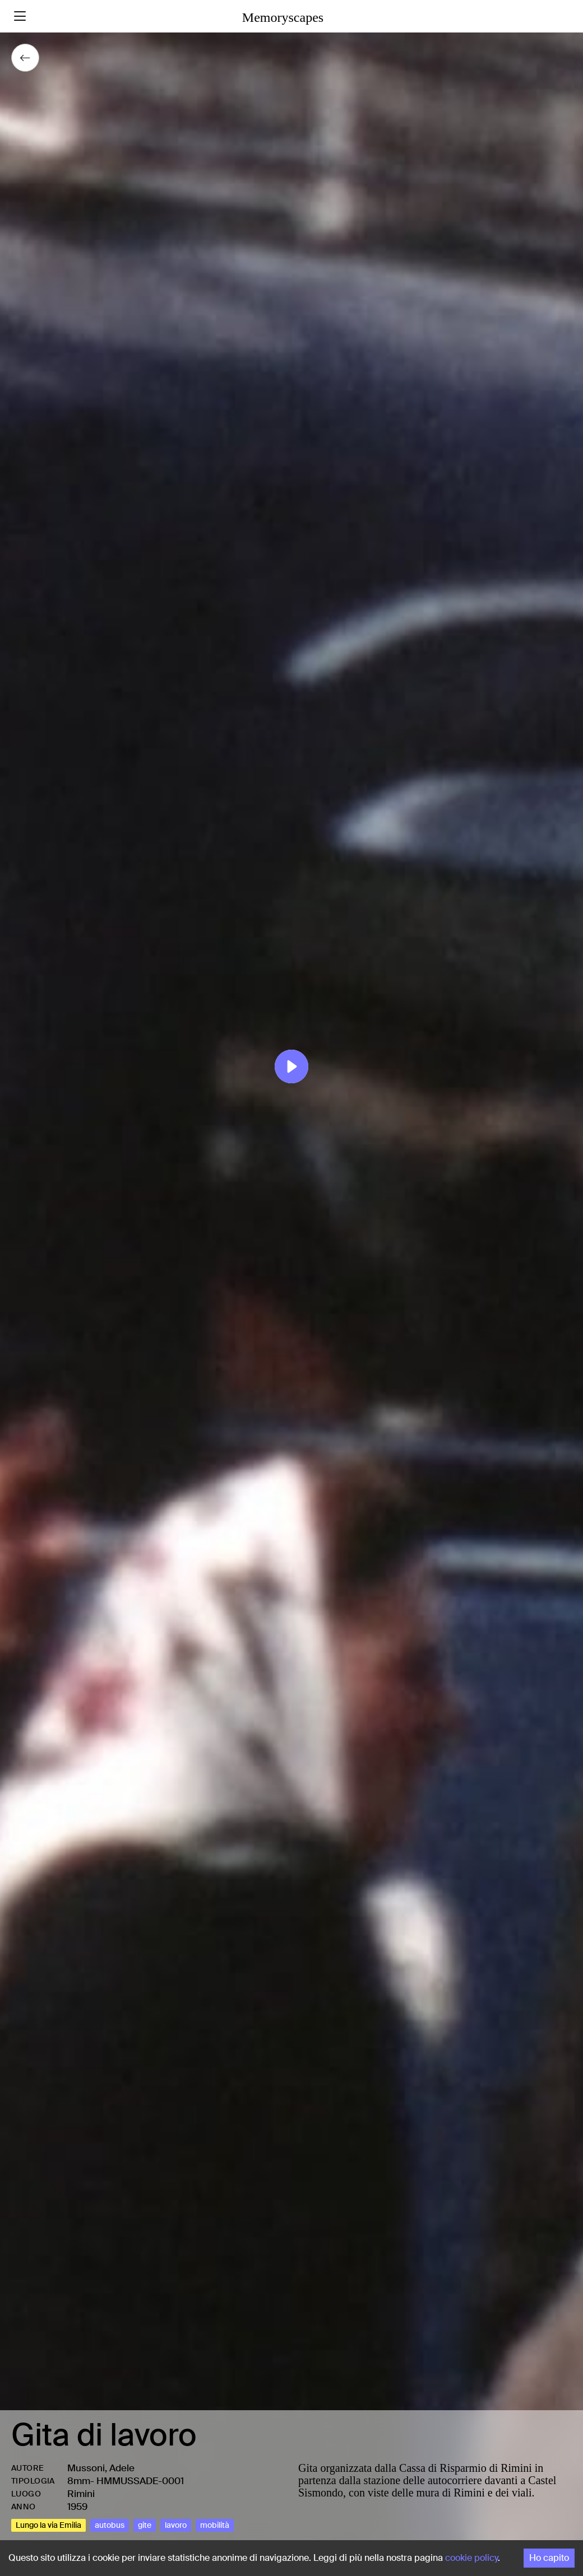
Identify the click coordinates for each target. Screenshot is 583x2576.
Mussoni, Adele (101, 2468)
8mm (78, 2481)
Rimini (81, 2494)
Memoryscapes (282, 17)
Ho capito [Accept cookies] (549, 2558)
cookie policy (471, 2558)
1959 (77, 2506)
